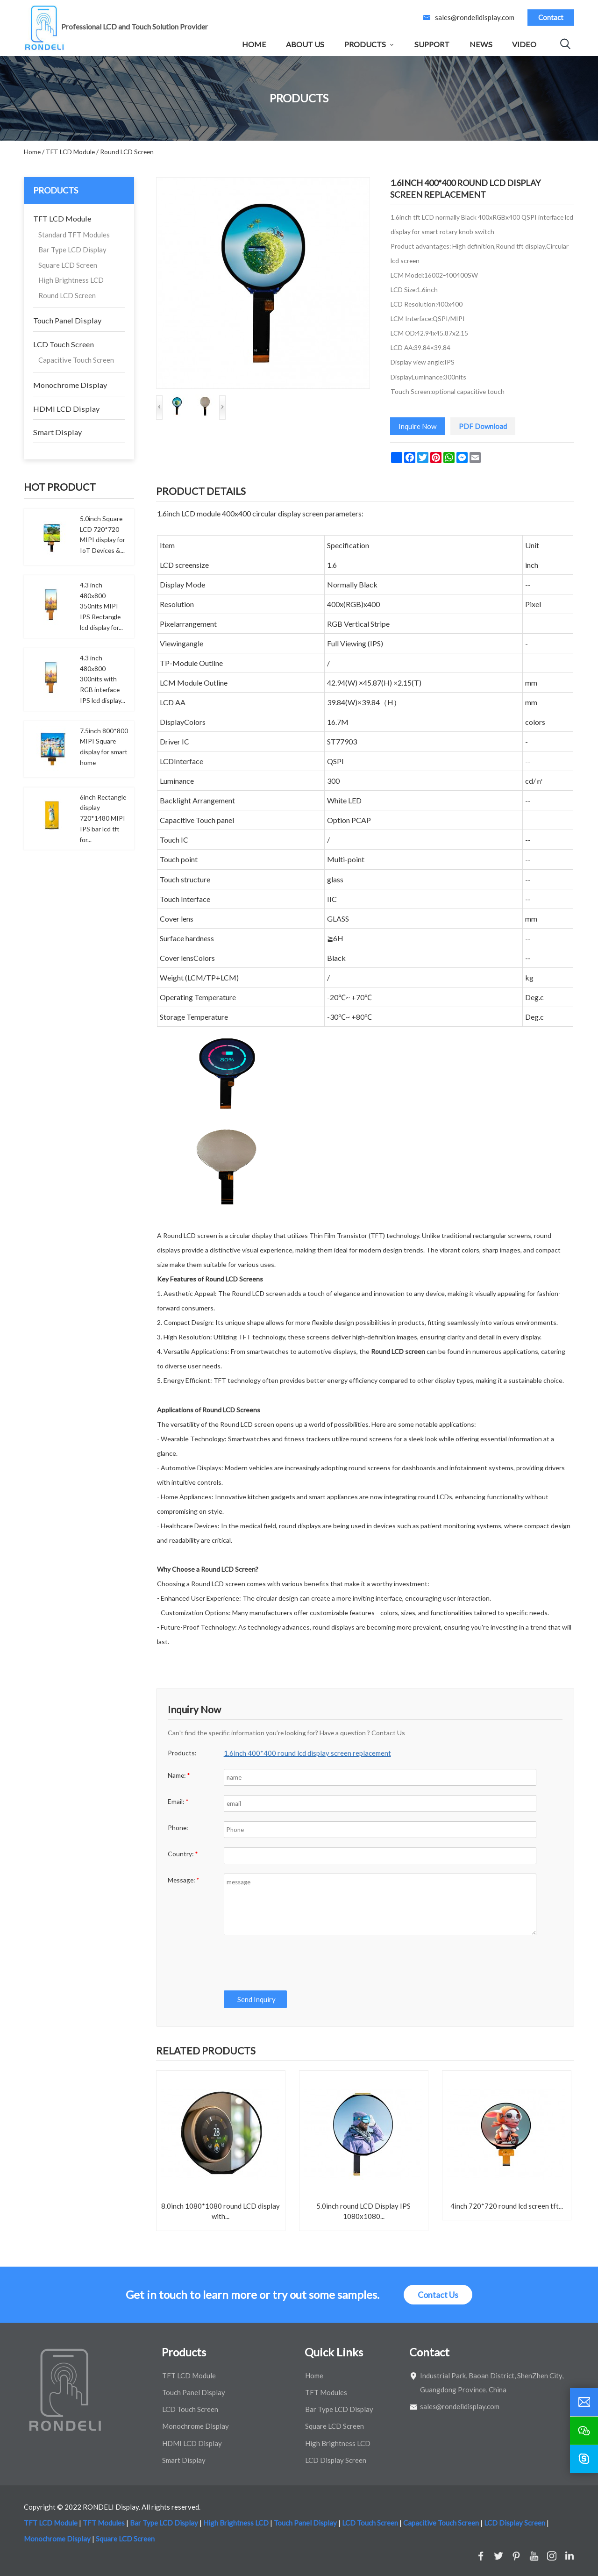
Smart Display (57, 432)
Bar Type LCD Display (72, 249)
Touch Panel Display (67, 320)
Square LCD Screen (67, 265)
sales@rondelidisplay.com (474, 17)
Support (431, 44)
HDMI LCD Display (66, 408)
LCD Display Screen (335, 2460)
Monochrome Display (70, 384)
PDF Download (483, 426)
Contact (550, 17)
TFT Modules (326, 2392)
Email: (178, 1801)
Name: (179, 1775)
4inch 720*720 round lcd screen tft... (506, 2206)
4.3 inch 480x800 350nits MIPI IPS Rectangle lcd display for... (101, 606)
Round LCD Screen (67, 295)
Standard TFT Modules (74, 234)
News (481, 44)
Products (365, 44)
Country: (183, 1854)
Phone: (178, 1828)
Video (524, 44)
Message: (183, 1880)
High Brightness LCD (71, 280)
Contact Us (438, 2295)
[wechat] (584, 2431)
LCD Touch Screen (63, 344)
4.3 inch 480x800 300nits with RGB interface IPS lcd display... (102, 679)
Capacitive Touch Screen (76, 360)
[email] (584, 2402)
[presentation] (294, 1963)
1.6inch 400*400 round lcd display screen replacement (307, 1753)
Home (254, 44)
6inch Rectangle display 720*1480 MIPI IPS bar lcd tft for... (103, 818)
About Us (305, 44)
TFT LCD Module (62, 218)
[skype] (584, 2459)
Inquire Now (417, 426)
